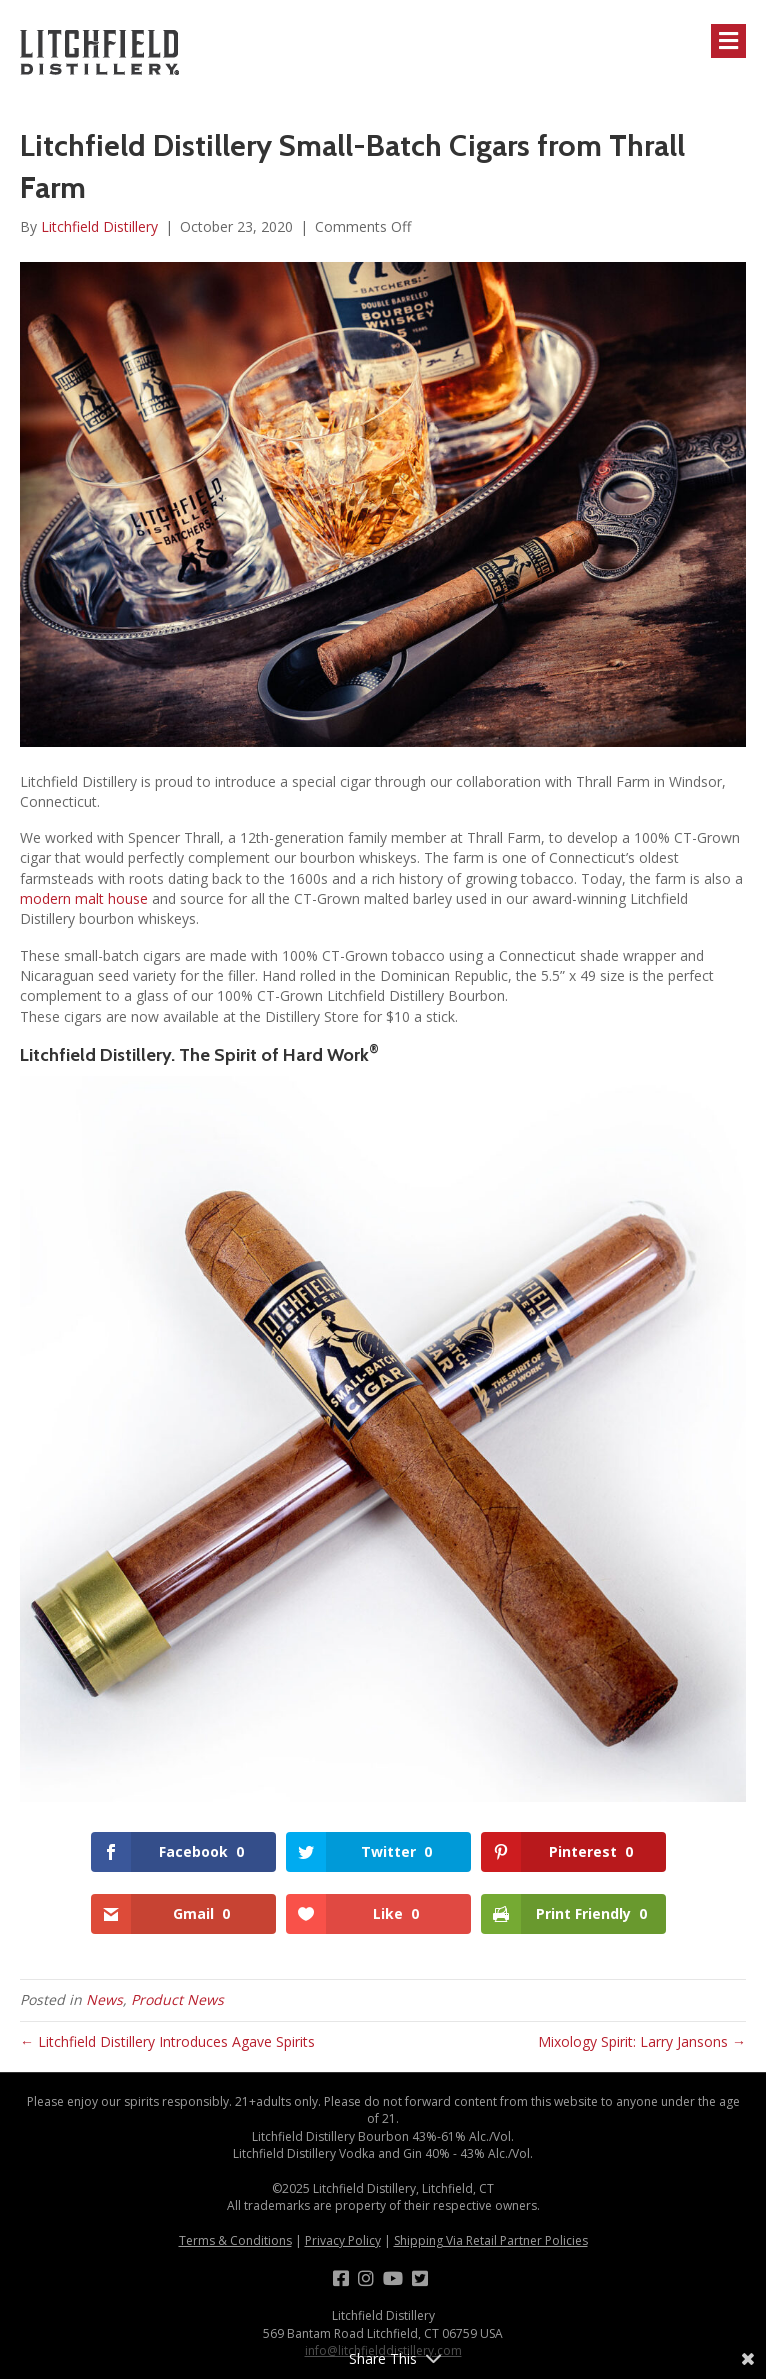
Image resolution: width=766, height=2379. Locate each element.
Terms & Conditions (235, 2240)
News (104, 1999)
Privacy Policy (343, 2240)
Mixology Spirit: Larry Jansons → (642, 2041)
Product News (177, 1999)
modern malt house (84, 898)
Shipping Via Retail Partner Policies (491, 2240)
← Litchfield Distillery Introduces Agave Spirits (167, 2041)
